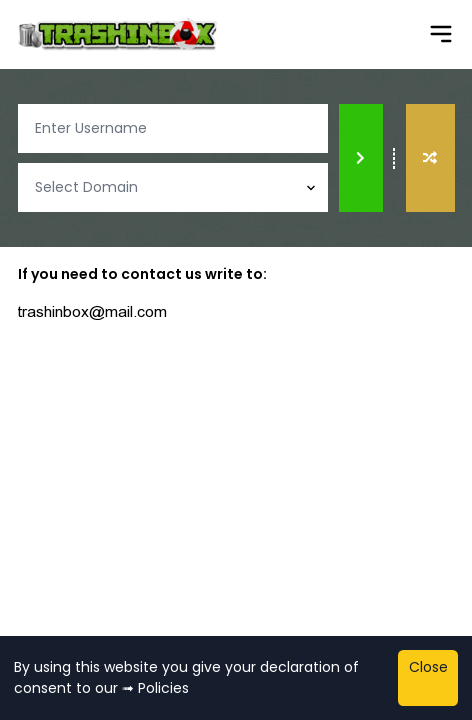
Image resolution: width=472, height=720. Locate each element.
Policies (163, 688)
